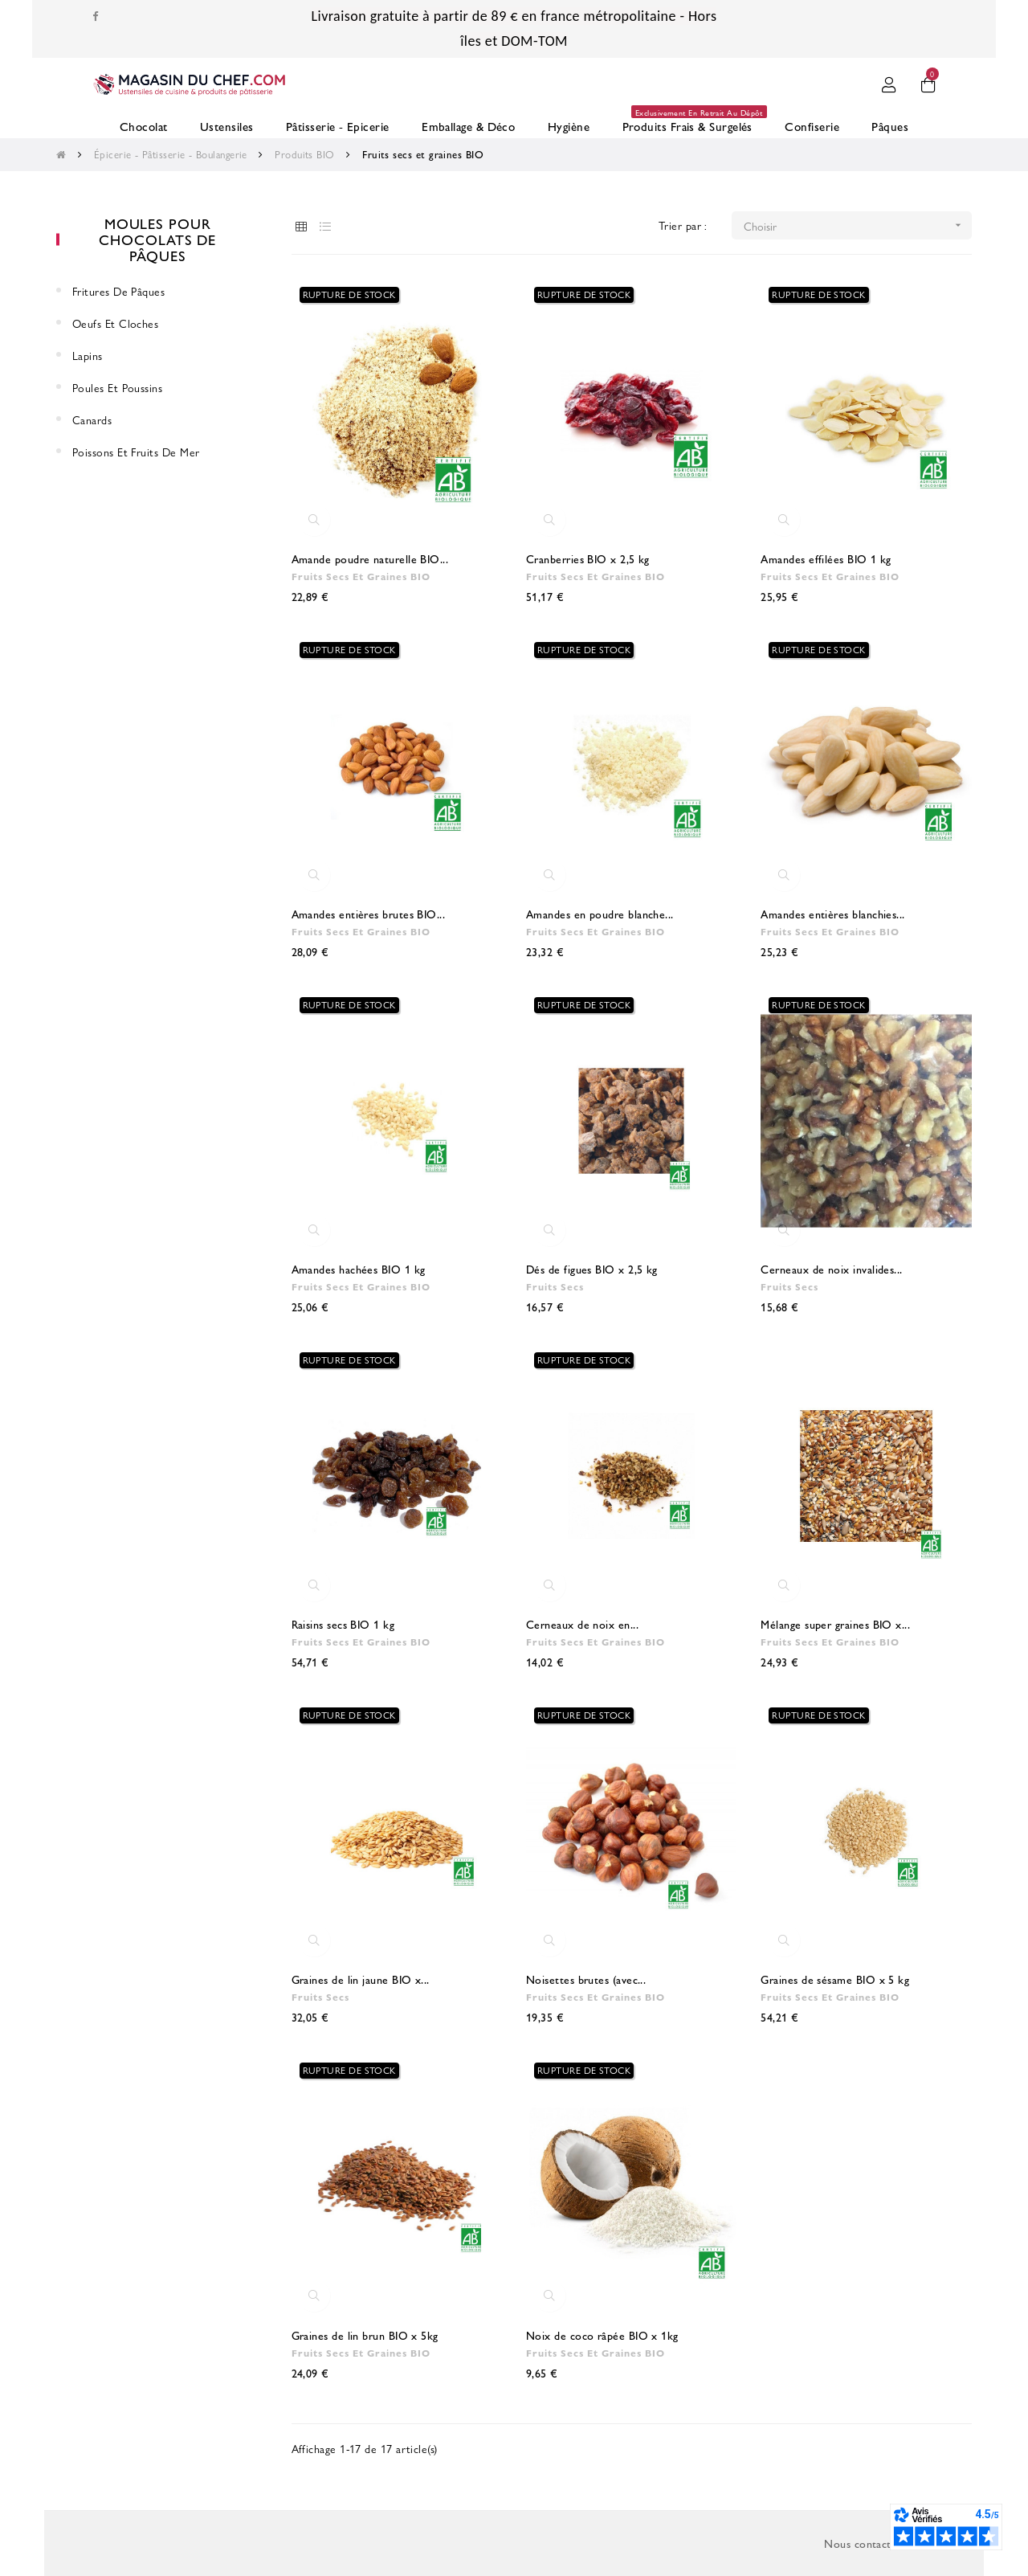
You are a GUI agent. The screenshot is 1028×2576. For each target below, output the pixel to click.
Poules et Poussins (117, 387)
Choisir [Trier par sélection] (858, 225)
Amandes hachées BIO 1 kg (359, 1269)
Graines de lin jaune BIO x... (361, 1979)
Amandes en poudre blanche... (600, 914)
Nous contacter (862, 2543)
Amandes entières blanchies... (832, 914)
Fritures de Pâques (118, 291)
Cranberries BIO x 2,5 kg (588, 558)
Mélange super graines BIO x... (835, 1624)
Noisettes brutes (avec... (586, 1979)
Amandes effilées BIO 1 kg (826, 558)
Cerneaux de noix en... (582, 1624)
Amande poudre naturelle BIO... (370, 558)
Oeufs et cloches (115, 323)
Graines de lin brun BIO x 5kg (365, 2335)
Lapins (87, 355)
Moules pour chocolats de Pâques (157, 239)
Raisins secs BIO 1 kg (343, 1624)
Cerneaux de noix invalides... (831, 1269)
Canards (92, 419)
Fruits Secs (553, 1286)
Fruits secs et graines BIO (358, 576)
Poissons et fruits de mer (135, 452)
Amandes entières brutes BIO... (369, 914)
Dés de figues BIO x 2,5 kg (592, 1269)
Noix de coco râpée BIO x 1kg (602, 2335)
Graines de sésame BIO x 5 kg (835, 1979)
